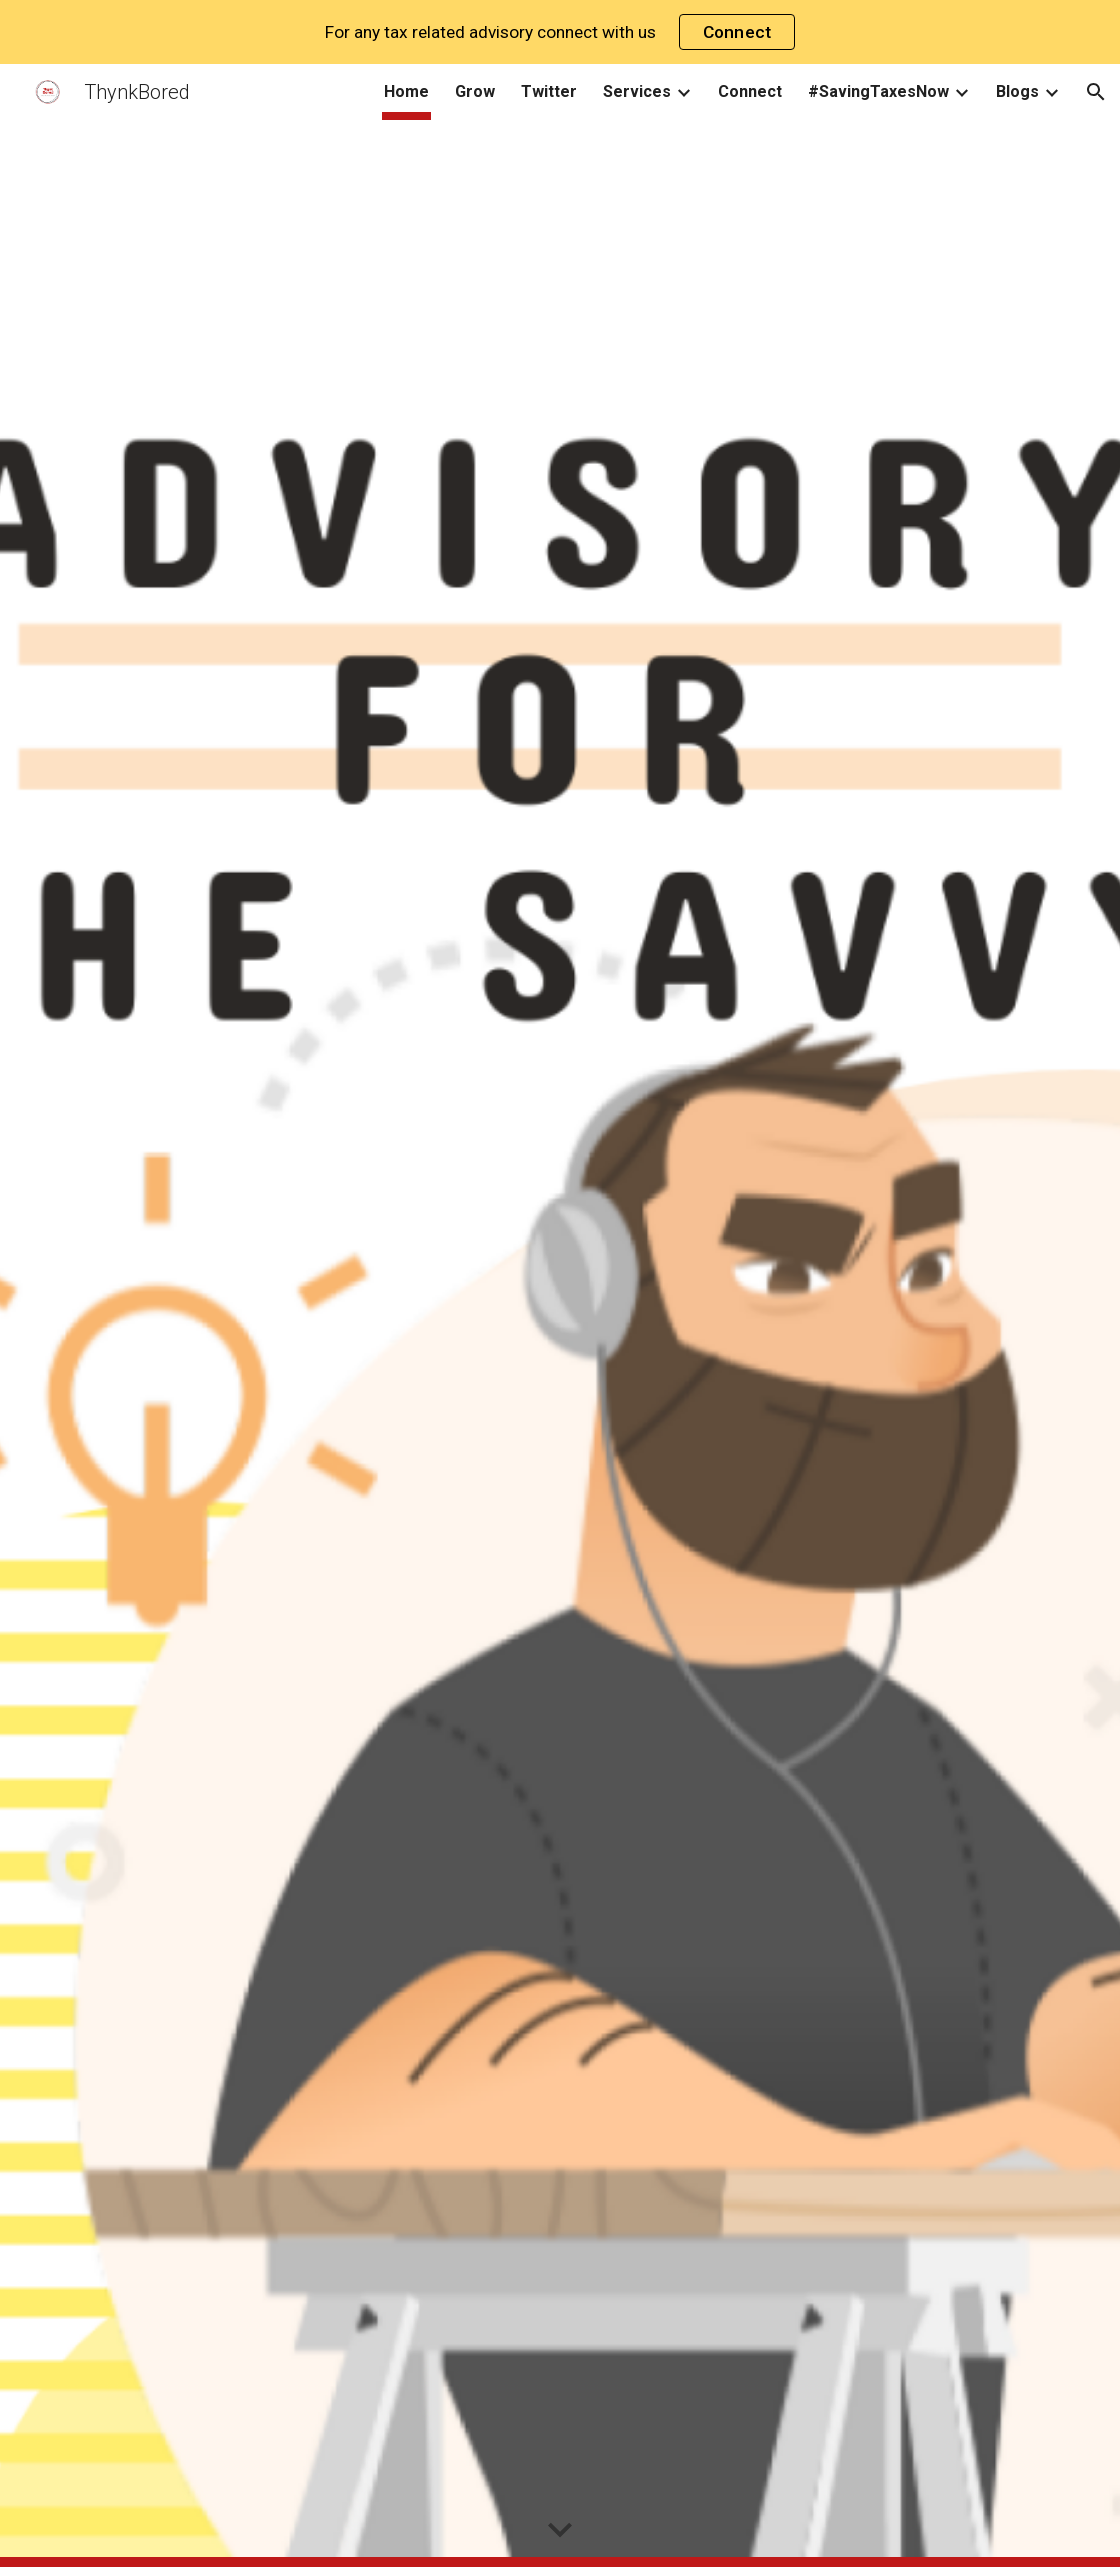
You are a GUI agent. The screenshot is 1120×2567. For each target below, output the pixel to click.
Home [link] (406, 91)
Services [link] (637, 91)
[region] (560, 32)
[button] (1096, 92)
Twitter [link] (549, 91)
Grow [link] (475, 91)
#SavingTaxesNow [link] (878, 91)
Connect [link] (750, 91)
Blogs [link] (1017, 91)
